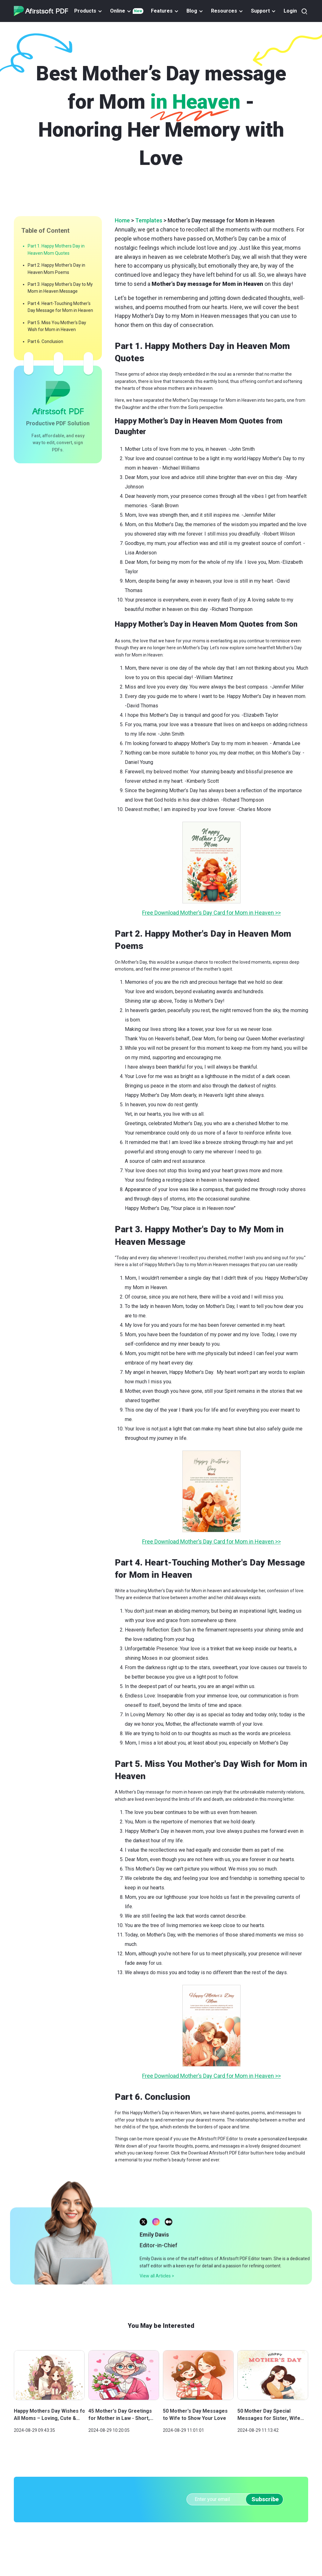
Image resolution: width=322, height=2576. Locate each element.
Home (122, 220)
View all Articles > (157, 2290)
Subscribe (265, 2499)
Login (290, 11)
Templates (148, 220)
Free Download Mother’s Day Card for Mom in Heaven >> (211, 912)
